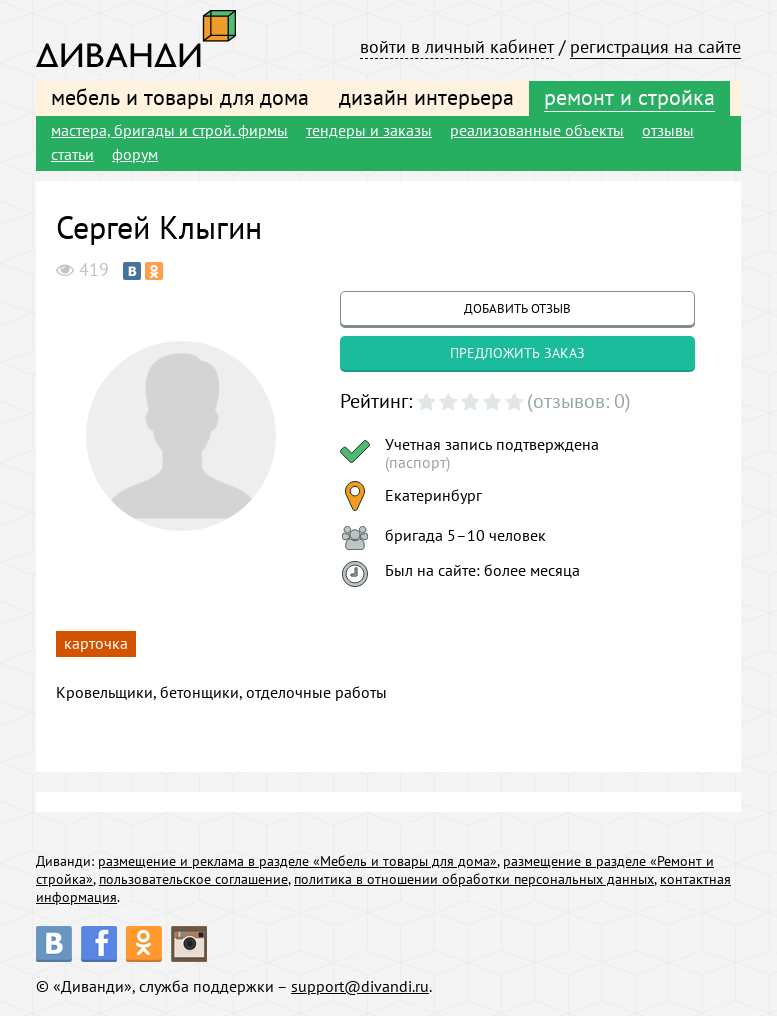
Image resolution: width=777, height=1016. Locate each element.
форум (135, 154)
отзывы (668, 130)
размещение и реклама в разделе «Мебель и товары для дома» (297, 861)
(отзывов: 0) (579, 401)
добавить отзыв (517, 308)
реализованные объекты (537, 130)
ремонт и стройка (629, 97)
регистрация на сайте (655, 46)
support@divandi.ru (360, 986)
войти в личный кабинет (457, 46)
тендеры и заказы (369, 130)
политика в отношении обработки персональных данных (474, 879)
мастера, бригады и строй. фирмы (169, 130)
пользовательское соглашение (193, 879)
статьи (72, 154)
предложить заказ (517, 353)
